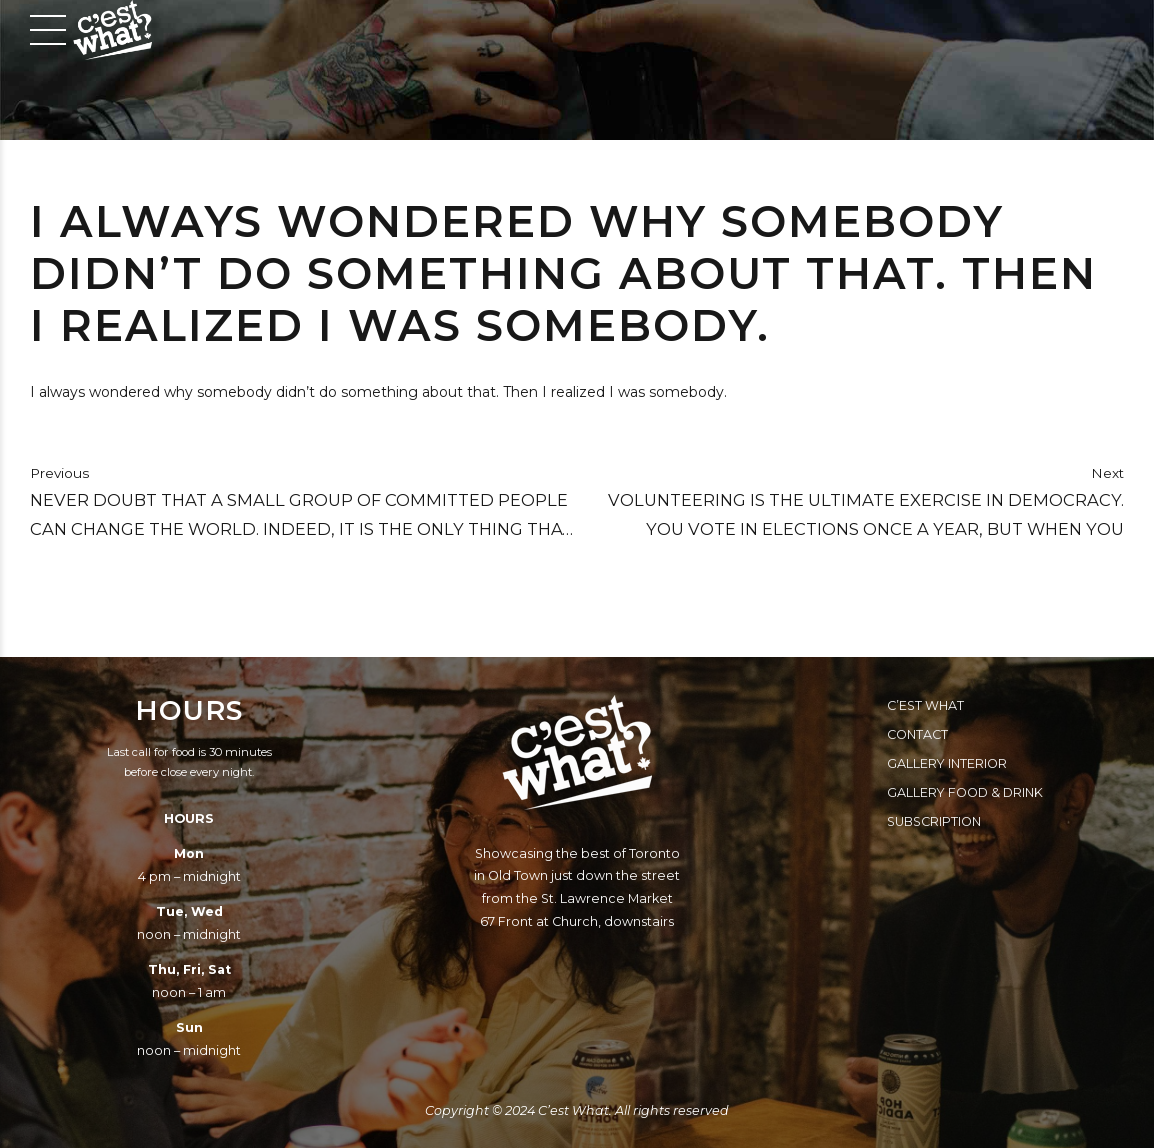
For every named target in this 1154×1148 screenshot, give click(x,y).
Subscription (934, 821)
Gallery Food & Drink (965, 792)
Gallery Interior (947, 763)
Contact (917, 734)
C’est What (925, 705)
